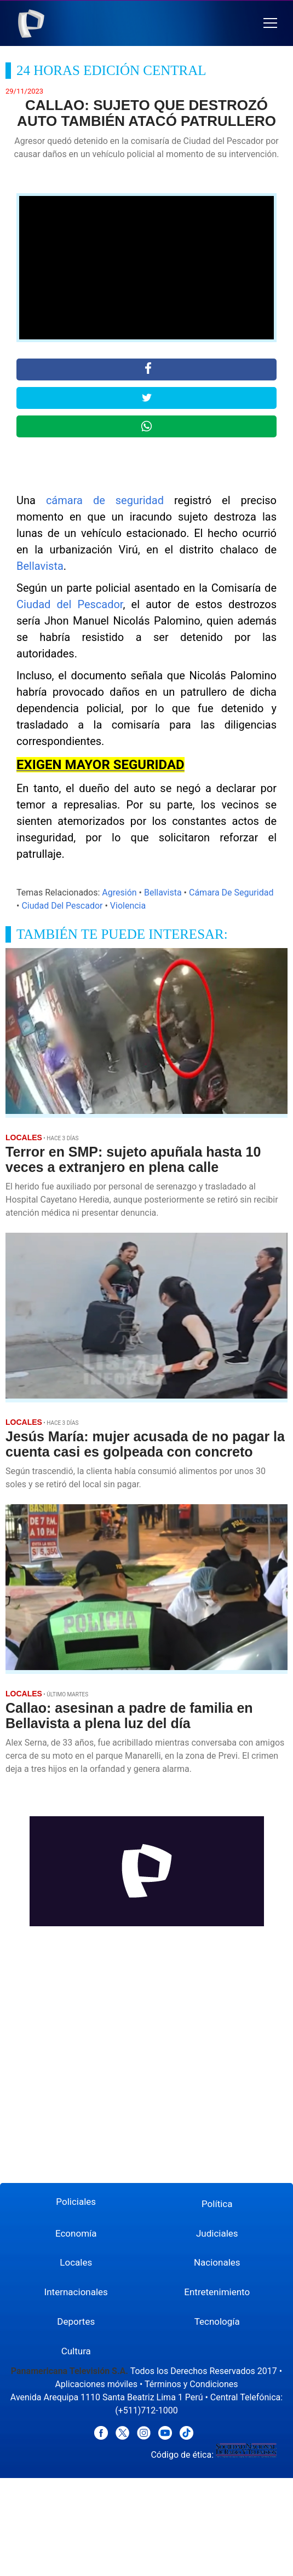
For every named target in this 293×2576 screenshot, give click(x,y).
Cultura (76, 2351)
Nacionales (217, 2262)
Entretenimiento (217, 2291)
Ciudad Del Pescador (61, 905)
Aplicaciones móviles (96, 2384)
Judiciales (217, 2233)
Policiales (76, 2201)
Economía (76, 2233)
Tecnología (217, 2321)
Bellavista (40, 566)
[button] (270, 23)
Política (217, 2203)
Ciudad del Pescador (69, 604)
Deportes (76, 2321)
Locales (76, 2262)
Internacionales (76, 2291)
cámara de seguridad (105, 500)
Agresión (119, 892)
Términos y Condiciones (191, 2384)
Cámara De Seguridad (231, 892)
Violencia (128, 905)
